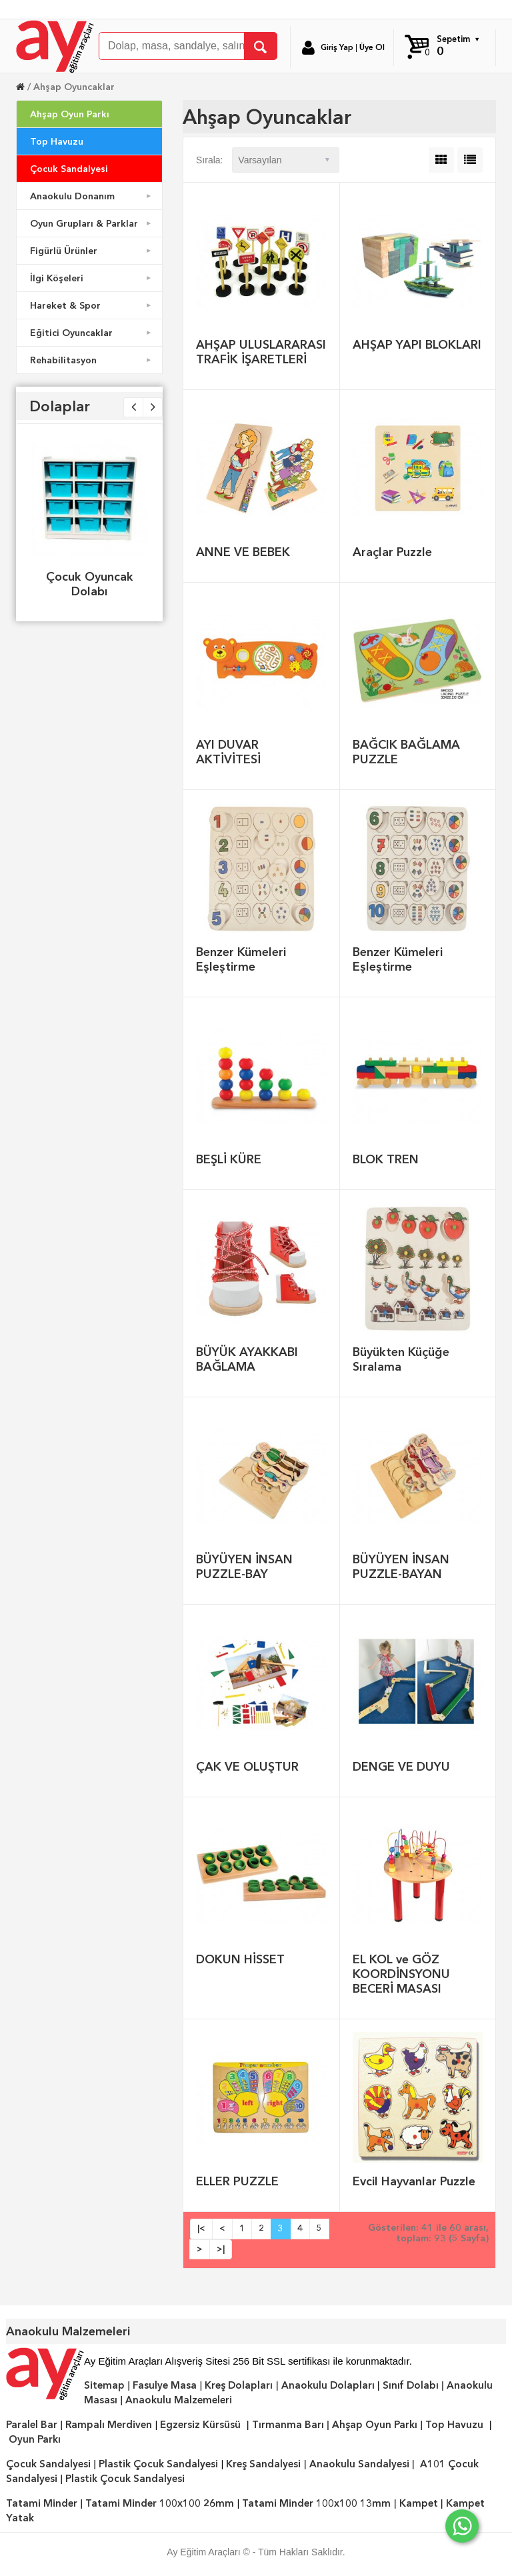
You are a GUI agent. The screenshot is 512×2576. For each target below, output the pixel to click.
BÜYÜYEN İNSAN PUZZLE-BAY (244, 1566)
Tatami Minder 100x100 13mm (316, 2503)
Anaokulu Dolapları (328, 2385)
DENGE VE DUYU (401, 1766)
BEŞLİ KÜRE (228, 1159)
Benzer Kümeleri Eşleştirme (241, 959)
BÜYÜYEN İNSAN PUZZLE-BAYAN (401, 1566)
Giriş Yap (337, 47)
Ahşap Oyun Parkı (69, 114)
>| (221, 2249)
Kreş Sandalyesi (263, 2464)
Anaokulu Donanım (91, 196)
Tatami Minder (41, 2503)
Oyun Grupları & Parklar (91, 223)
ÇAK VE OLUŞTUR (247, 1766)
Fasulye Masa (165, 2385)
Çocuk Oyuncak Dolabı (89, 583)
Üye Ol (372, 47)
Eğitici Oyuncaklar (91, 332)
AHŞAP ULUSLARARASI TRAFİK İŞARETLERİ (261, 351)
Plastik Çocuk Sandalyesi (158, 2464)
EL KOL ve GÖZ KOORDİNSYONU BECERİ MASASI (401, 1973)
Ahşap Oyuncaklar (74, 86)
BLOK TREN (386, 1159)
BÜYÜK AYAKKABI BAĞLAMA (247, 1359)
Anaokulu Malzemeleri (178, 2400)
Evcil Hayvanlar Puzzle (414, 2181)
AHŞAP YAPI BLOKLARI (417, 344)
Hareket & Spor (91, 305)
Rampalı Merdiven (108, 2425)
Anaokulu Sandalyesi (359, 2464)
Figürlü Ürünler (91, 250)
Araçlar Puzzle (392, 552)
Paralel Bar (31, 2425)
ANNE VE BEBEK (243, 552)
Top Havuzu (56, 141)
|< (201, 2228)
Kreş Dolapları (239, 2385)
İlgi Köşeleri (91, 278)
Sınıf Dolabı (411, 2385)
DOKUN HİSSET (240, 1959)
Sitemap (104, 2385)
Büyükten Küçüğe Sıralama (401, 1359)
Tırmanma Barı (288, 2425)
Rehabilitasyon (91, 360)
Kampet (418, 2503)
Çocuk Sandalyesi (69, 168)
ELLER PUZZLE (237, 2181)
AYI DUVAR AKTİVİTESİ (228, 751)
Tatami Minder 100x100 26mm (159, 2503)
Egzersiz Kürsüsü (200, 2425)
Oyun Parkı (35, 2439)
